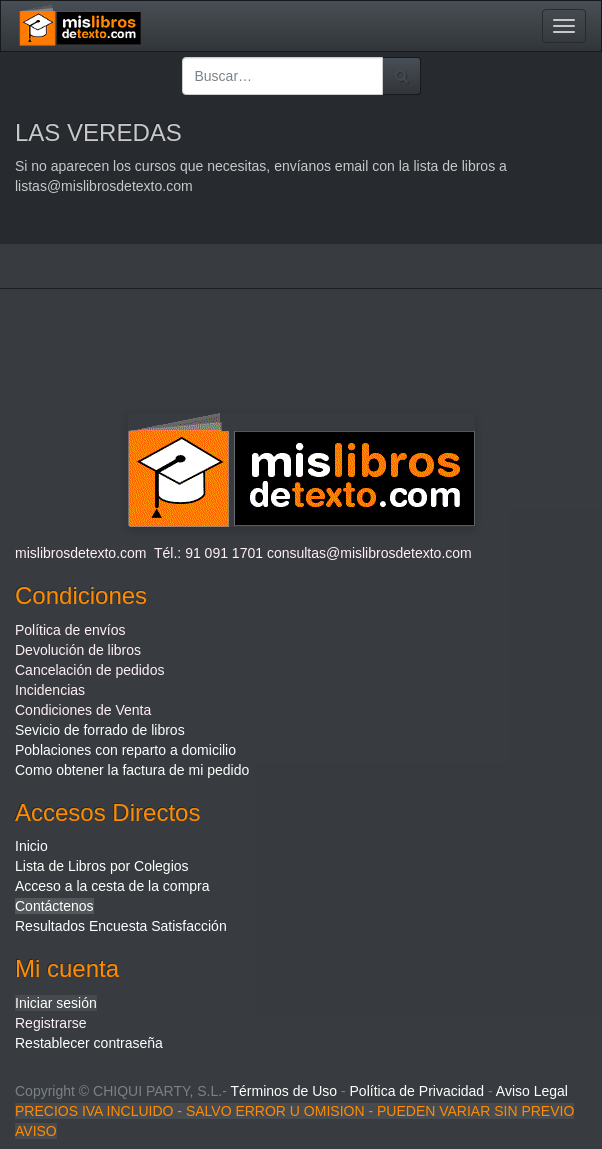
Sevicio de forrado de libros (100, 730)
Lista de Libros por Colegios (102, 866)
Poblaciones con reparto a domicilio (125, 750)
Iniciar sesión (56, 1003)
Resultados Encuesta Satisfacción (121, 926)
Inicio (31, 846)
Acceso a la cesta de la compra (112, 886)
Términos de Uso (283, 1091)
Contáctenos (54, 906)
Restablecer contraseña (89, 1043)
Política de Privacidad (417, 1091)
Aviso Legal (532, 1091)
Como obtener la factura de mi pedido (132, 770)
